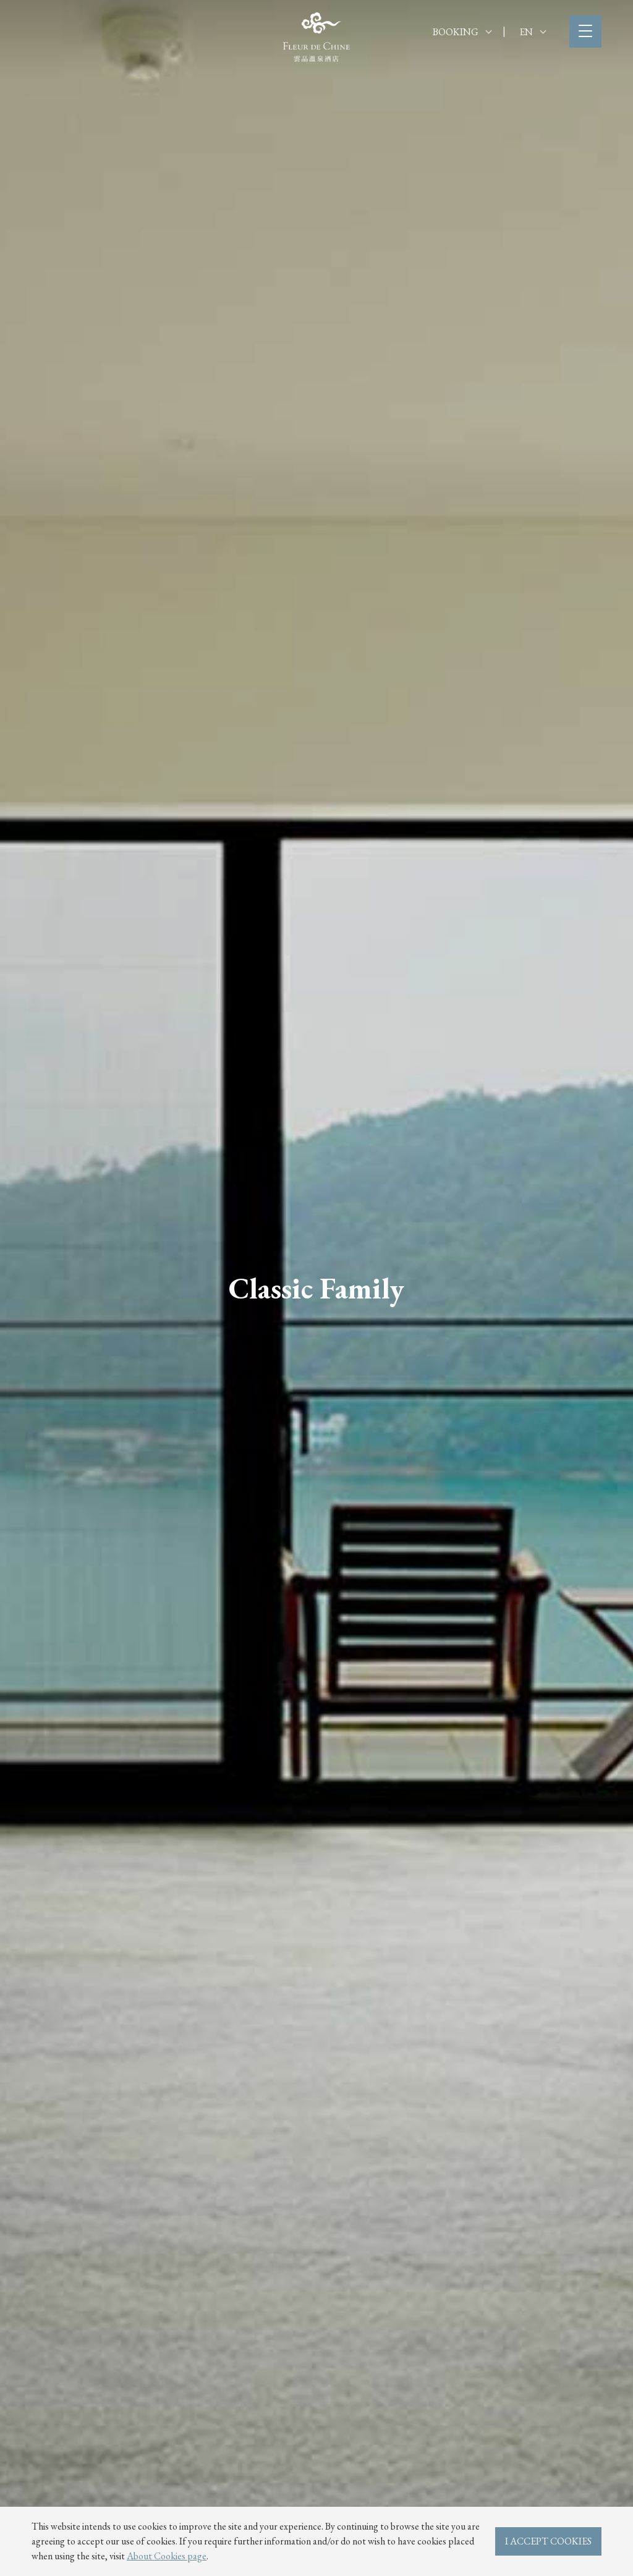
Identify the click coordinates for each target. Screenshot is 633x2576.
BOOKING (462, 31)
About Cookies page (166, 2555)
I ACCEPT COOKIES (548, 2541)
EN (532, 31)
